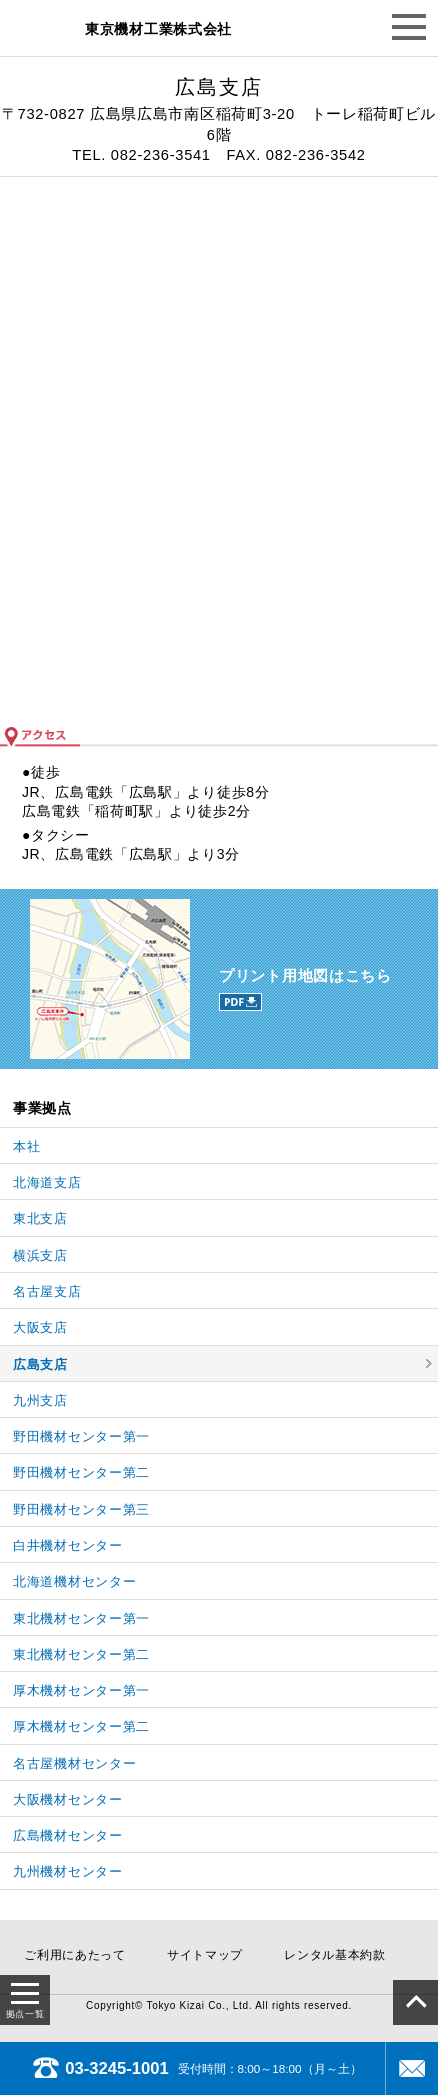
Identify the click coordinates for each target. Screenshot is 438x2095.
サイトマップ (205, 1955)
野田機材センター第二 (81, 1472)
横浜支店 (40, 1255)
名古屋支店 (47, 1291)
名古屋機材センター (74, 1763)
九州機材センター (68, 1871)
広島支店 (40, 1364)
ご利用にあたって (75, 1955)
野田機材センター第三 (81, 1509)
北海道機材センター (74, 1581)
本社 (26, 1146)
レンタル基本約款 (335, 1955)
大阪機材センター (68, 1799)
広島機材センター (68, 1835)
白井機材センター (68, 1545)
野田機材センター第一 (81, 1436)
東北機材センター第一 (81, 1618)
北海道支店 (47, 1182)
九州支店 (40, 1400)
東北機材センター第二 (81, 1654)
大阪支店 (40, 1327)
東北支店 (40, 1218)
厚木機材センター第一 (81, 1690)
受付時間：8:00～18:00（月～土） (197, 2068)
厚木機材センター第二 (81, 1726)
